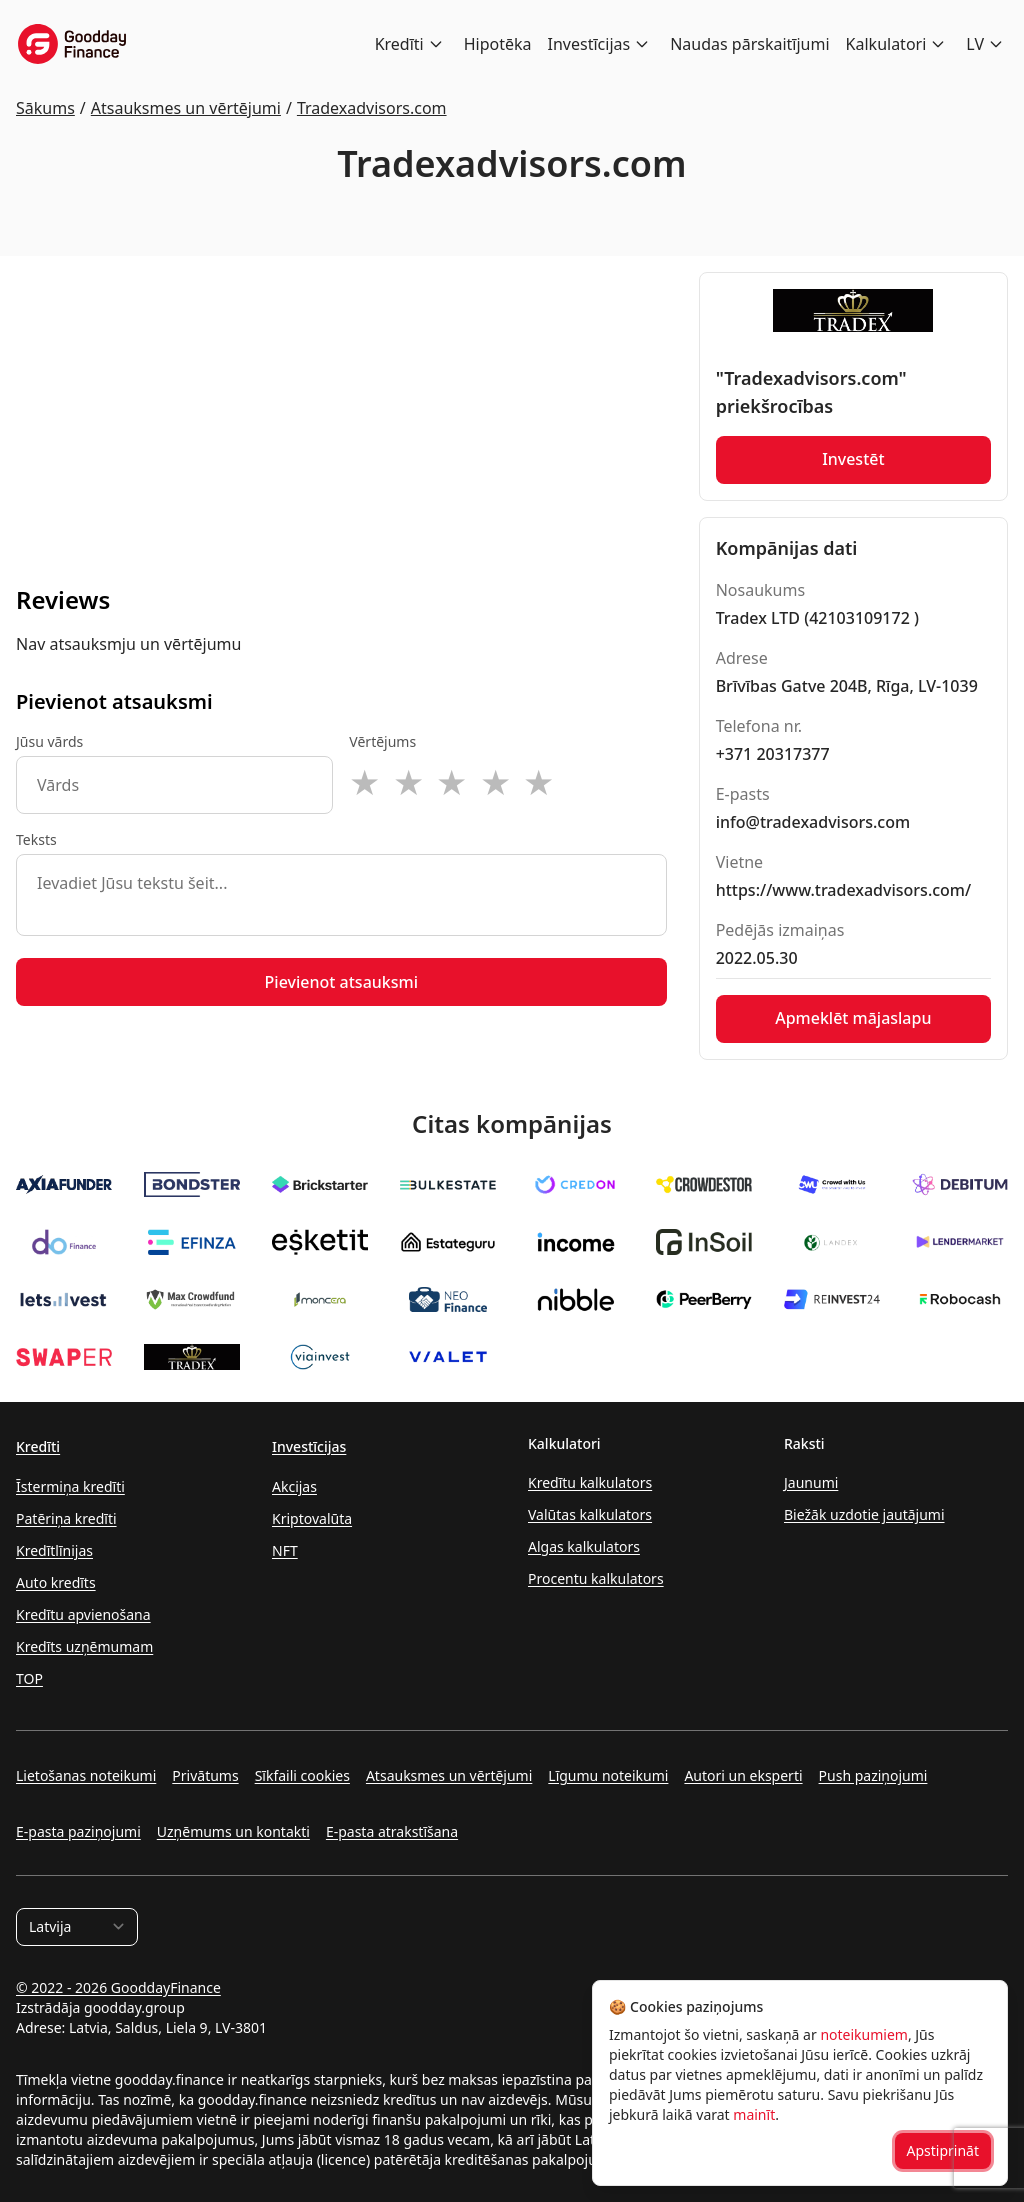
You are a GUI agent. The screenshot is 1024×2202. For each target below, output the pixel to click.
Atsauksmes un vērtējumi (449, 1775)
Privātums (205, 1775)
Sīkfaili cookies (302, 1775)
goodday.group (134, 2007)
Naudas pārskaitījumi (749, 44)
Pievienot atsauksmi (341, 982)
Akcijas (294, 1486)
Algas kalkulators (584, 1546)
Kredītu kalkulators (590, 1482)
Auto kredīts (56, 1582)
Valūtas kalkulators (590, 1514)
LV (975, 44)
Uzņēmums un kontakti (233, 1831)
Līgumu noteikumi (608, 1775)
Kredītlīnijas (54, 1550)
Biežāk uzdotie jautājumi (864, 1514)
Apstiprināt (943, 2150)
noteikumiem (864, 2034)
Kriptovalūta (312, 1518)
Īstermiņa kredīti (70, 1486)
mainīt (754, 2114)
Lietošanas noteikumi (86, 1775)
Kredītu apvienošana (83, 1614)
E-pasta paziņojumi (78, 1831)
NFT (285, 1550)
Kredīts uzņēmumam (84, 1646)
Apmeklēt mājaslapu (853, 1019)
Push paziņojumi (873, 1775)
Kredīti (399, 44)
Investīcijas (589, 44)
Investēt (853, 460)
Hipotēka (498, 44)
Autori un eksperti (743, 1775)
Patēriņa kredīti (66, 1518)
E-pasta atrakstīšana (392, 1831)
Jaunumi (811, 1482)
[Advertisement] (341, 412)
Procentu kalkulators (596, 1578)
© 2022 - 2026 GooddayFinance (118, 1987)
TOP (29, 1678)
